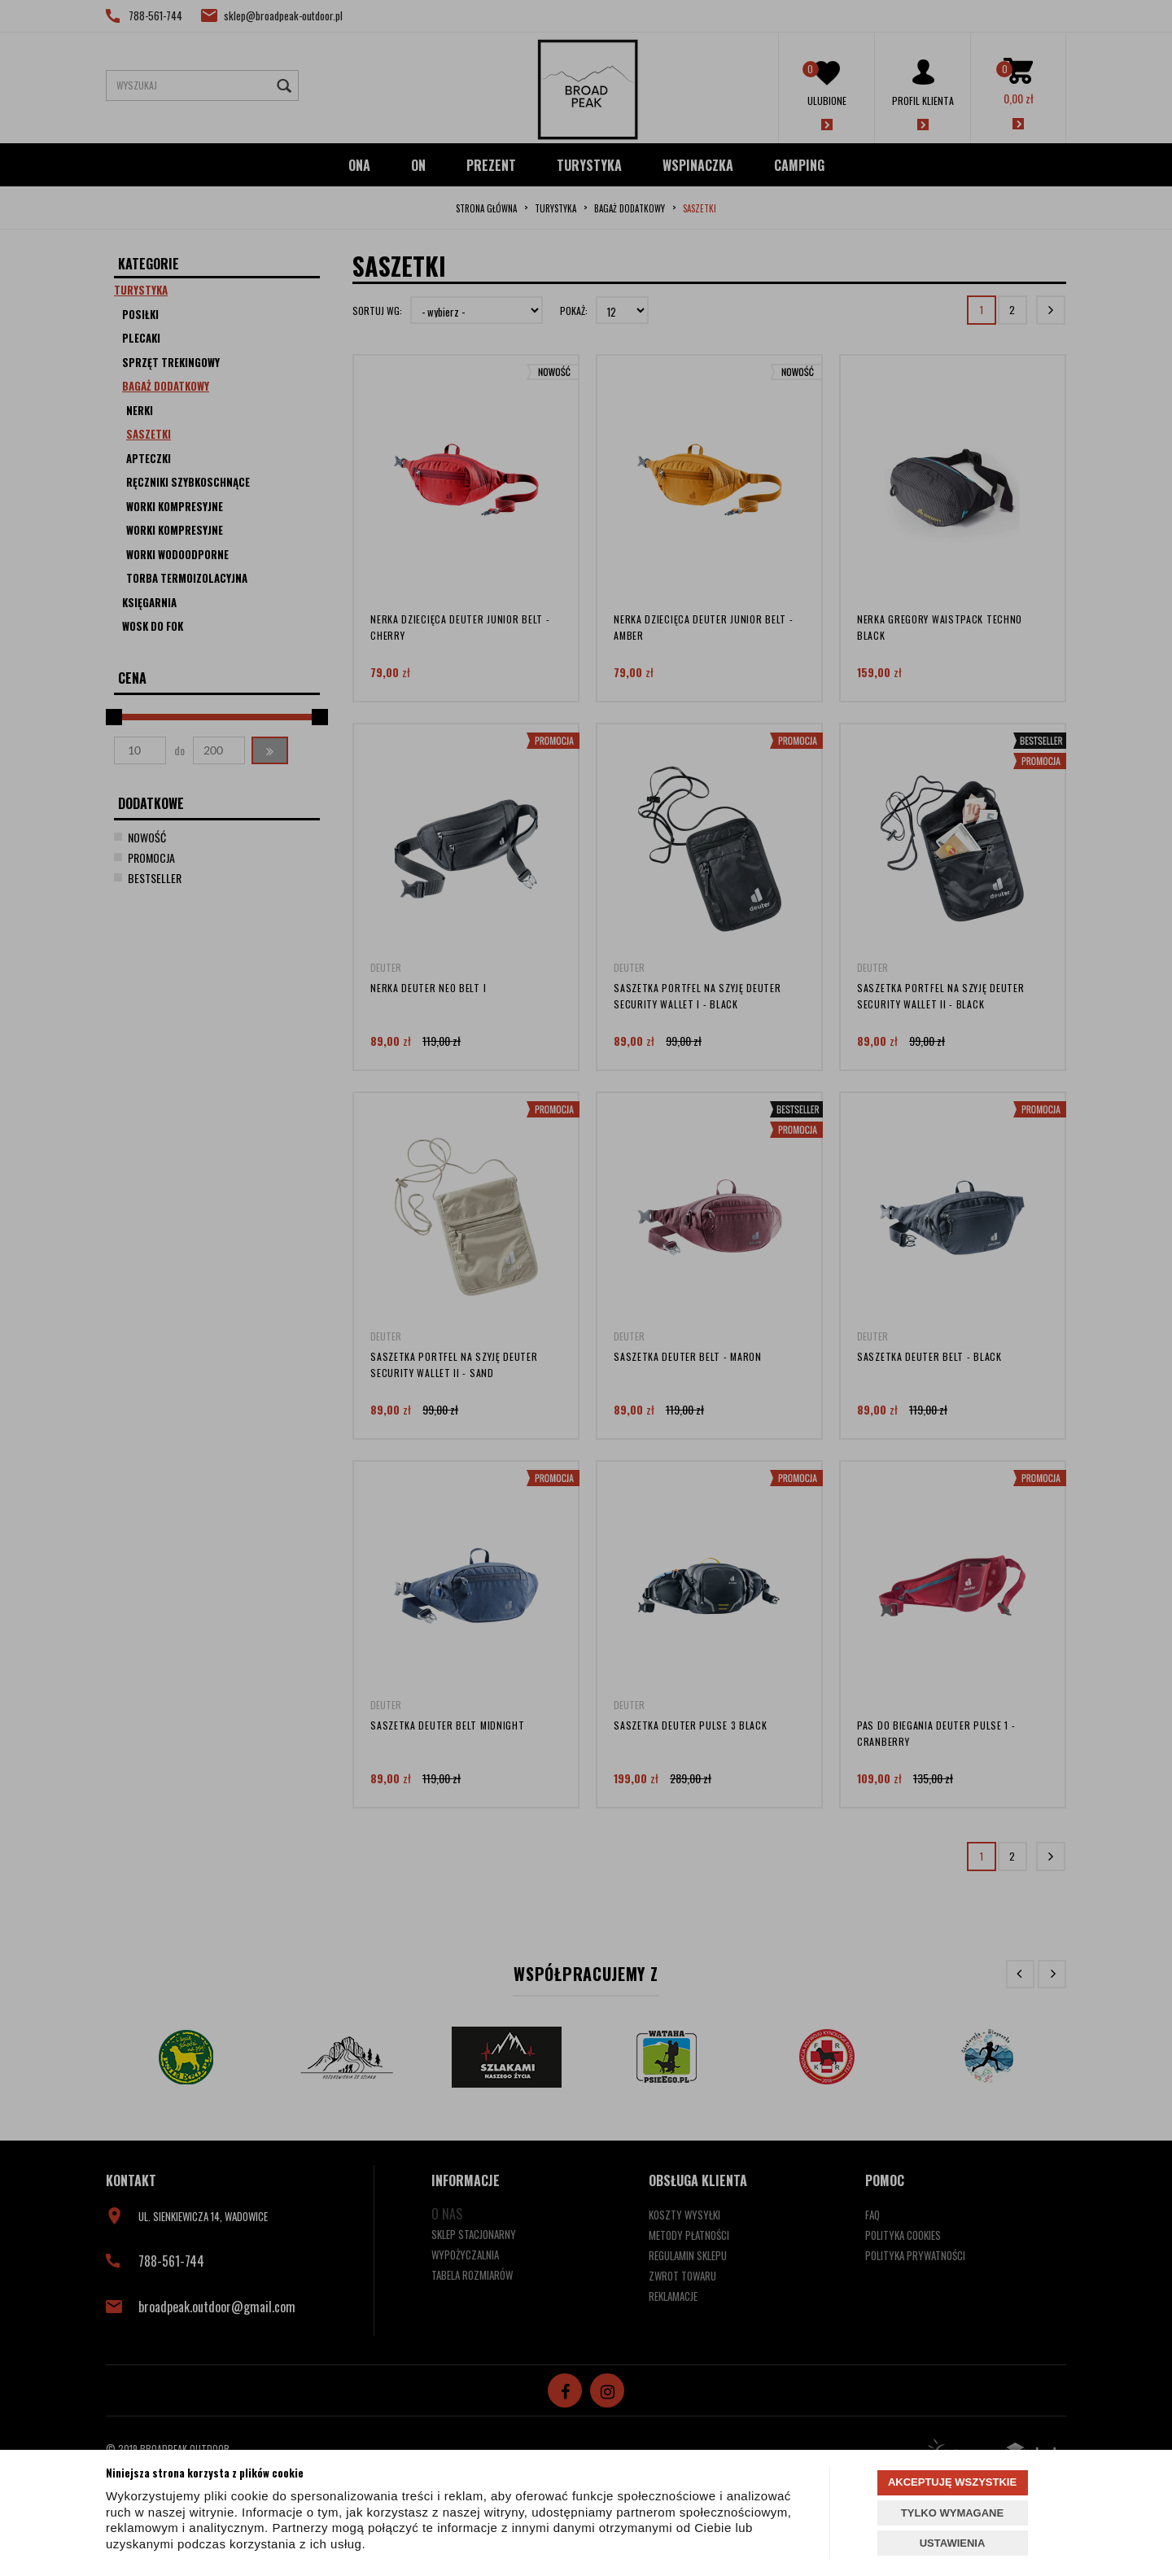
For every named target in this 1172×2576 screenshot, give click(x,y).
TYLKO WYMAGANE (952, 2513)
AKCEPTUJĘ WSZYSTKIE (952, 2482)
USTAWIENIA (953, 2543)
